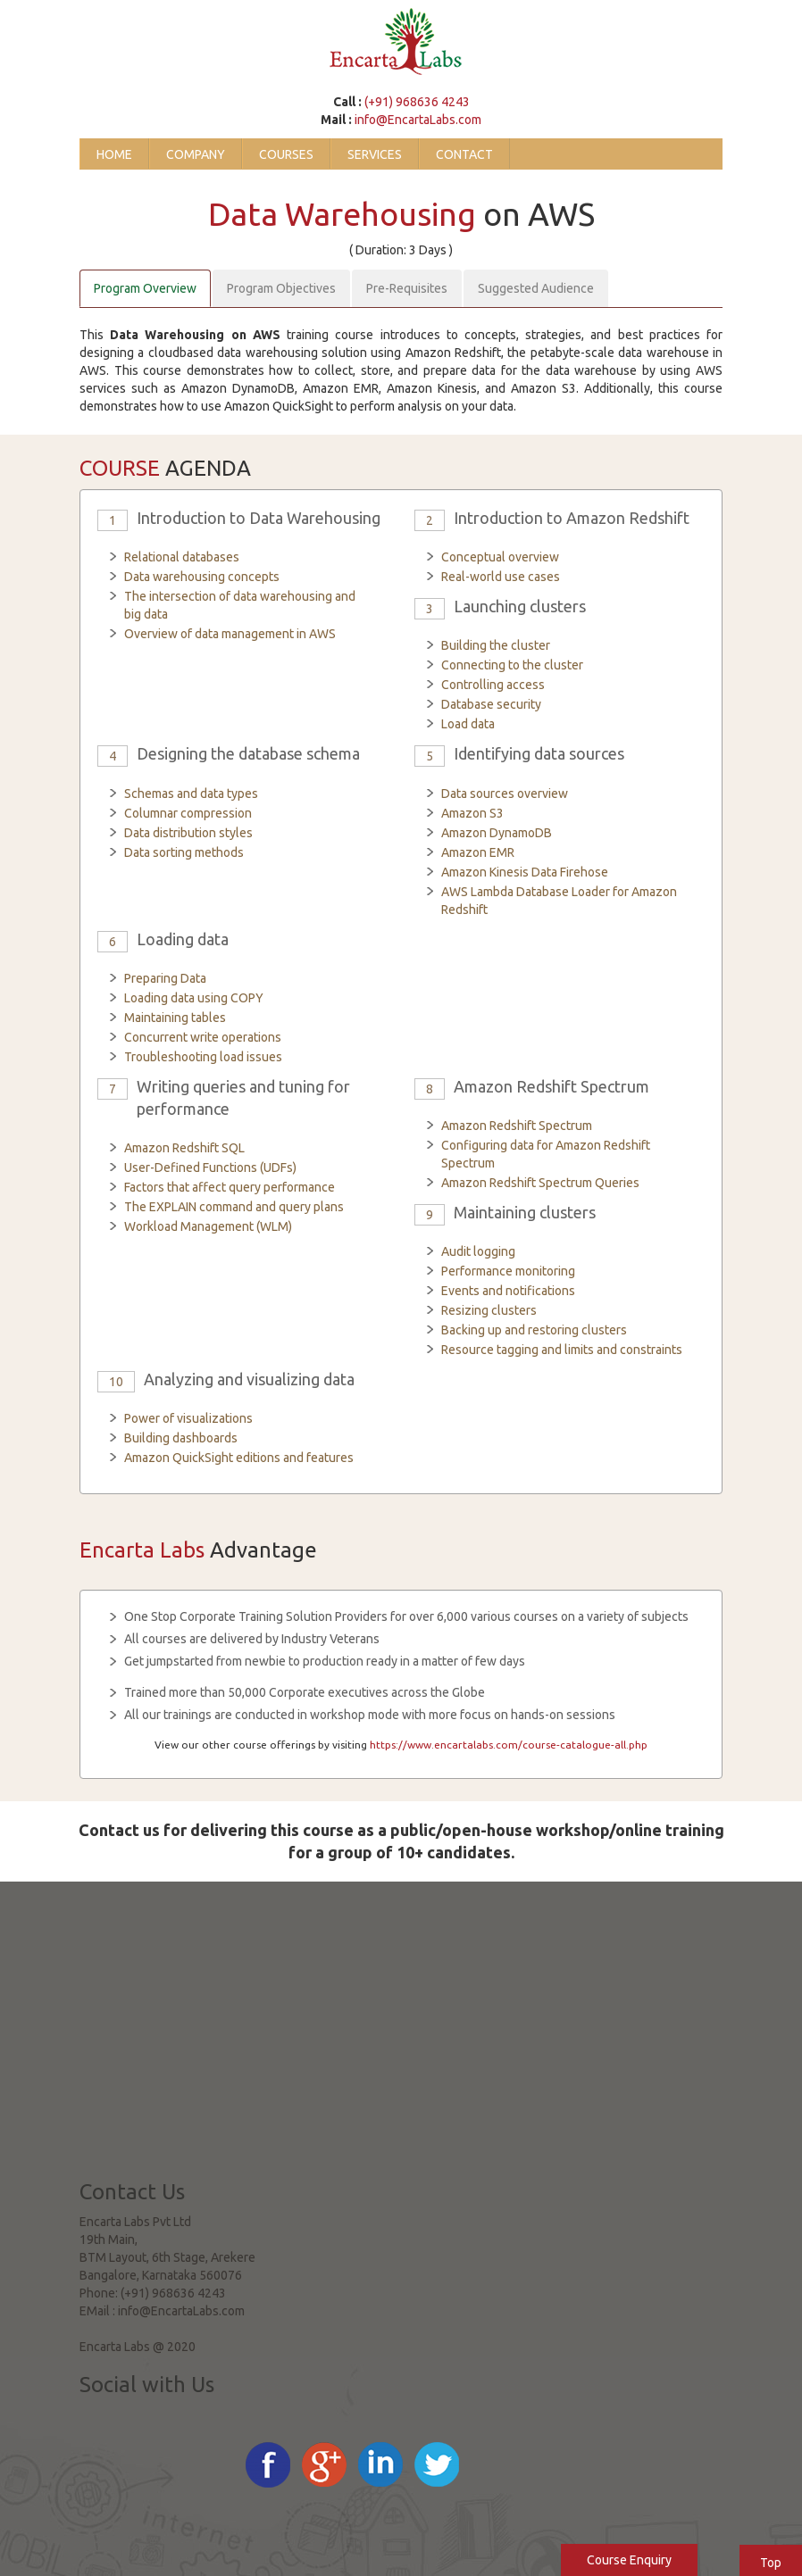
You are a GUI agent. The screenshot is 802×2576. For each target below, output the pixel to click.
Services (374, 154)
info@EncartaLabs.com (418, 119)
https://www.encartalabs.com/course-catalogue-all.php (508, 1744)
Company (195, 154)
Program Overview (145, 288)
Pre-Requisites (406, 288)
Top (770, 2562)
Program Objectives (281, 288)
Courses (286, 154)
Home (114, 154)
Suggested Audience (536, 288)
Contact (464, 154)
